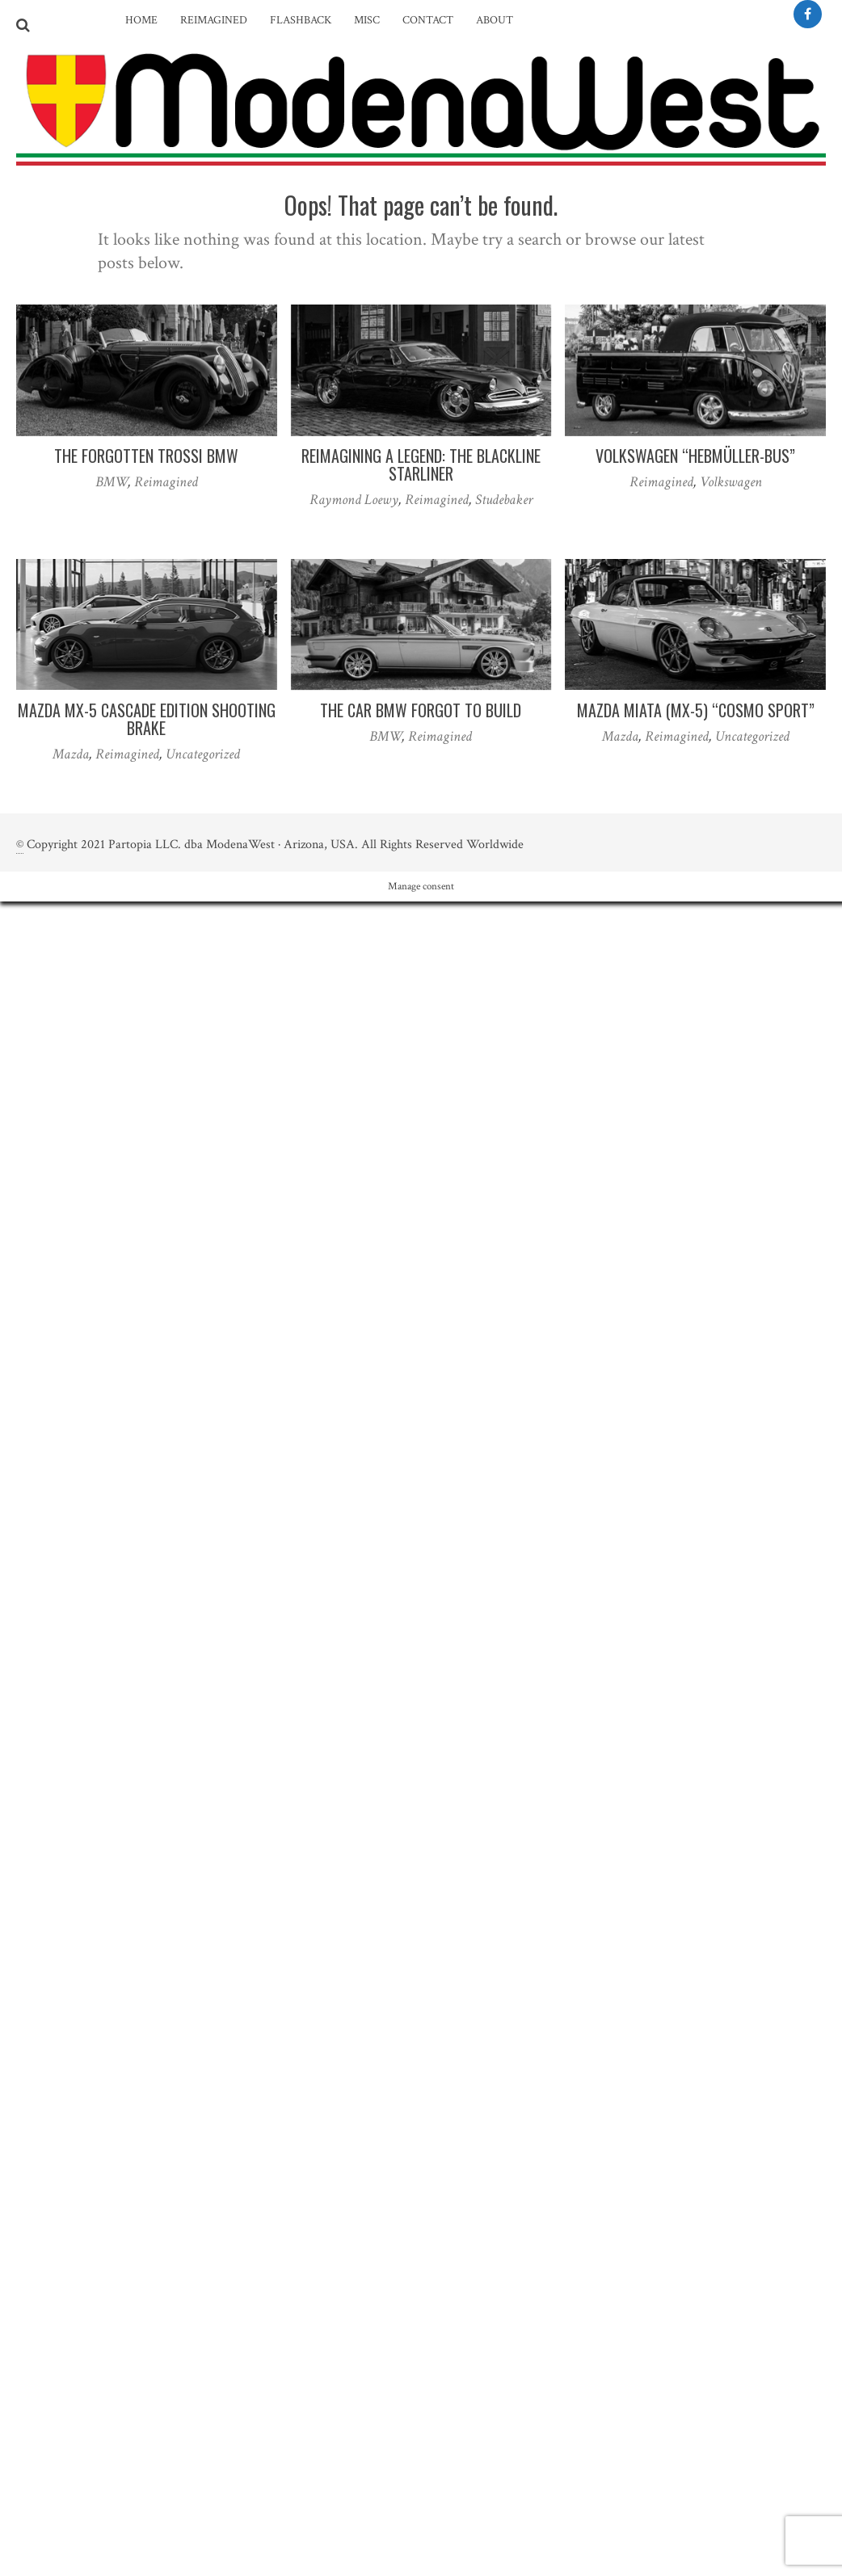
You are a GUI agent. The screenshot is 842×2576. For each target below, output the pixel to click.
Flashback (300, 20)
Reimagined (213, 20)
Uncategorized (203, 754)
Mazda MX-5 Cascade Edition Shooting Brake (147, 719)
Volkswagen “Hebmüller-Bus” (695, 455)
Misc (367, 20)
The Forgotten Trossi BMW (146, 455)
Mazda (71, 754)
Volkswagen (731, 482)
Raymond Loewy (353, 499)
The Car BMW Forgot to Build (420, 710)
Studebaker (504, 499)
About (494, 20)
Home (141, 20)
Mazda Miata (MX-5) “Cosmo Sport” (696, 710)
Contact (427, 20)
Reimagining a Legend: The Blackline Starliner (421, 464)
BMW (111, 482)
